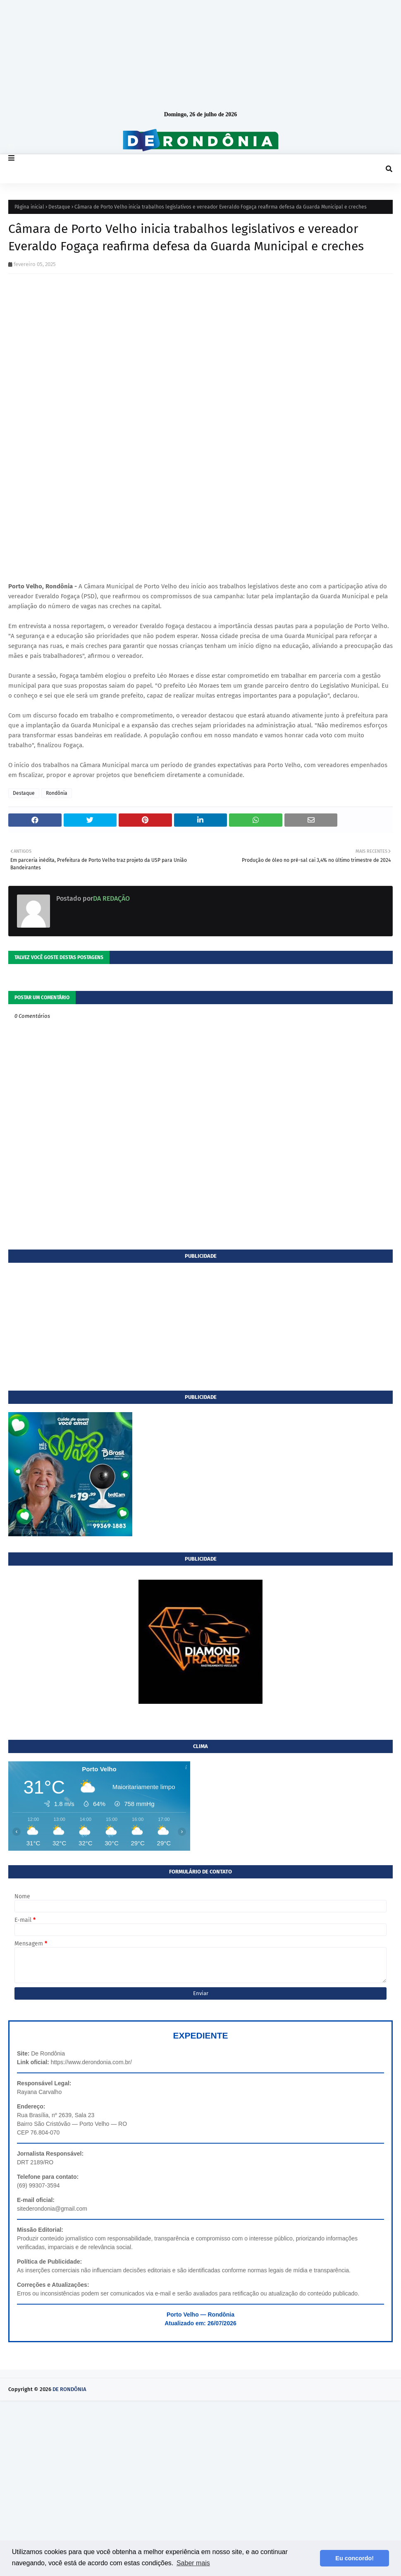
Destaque (59, 207)
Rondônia (56, 793)
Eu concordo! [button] (354, 2558)
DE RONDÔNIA (69, 2389)
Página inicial (29, 207)
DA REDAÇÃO (111, 898)
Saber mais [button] (193, 2562)
